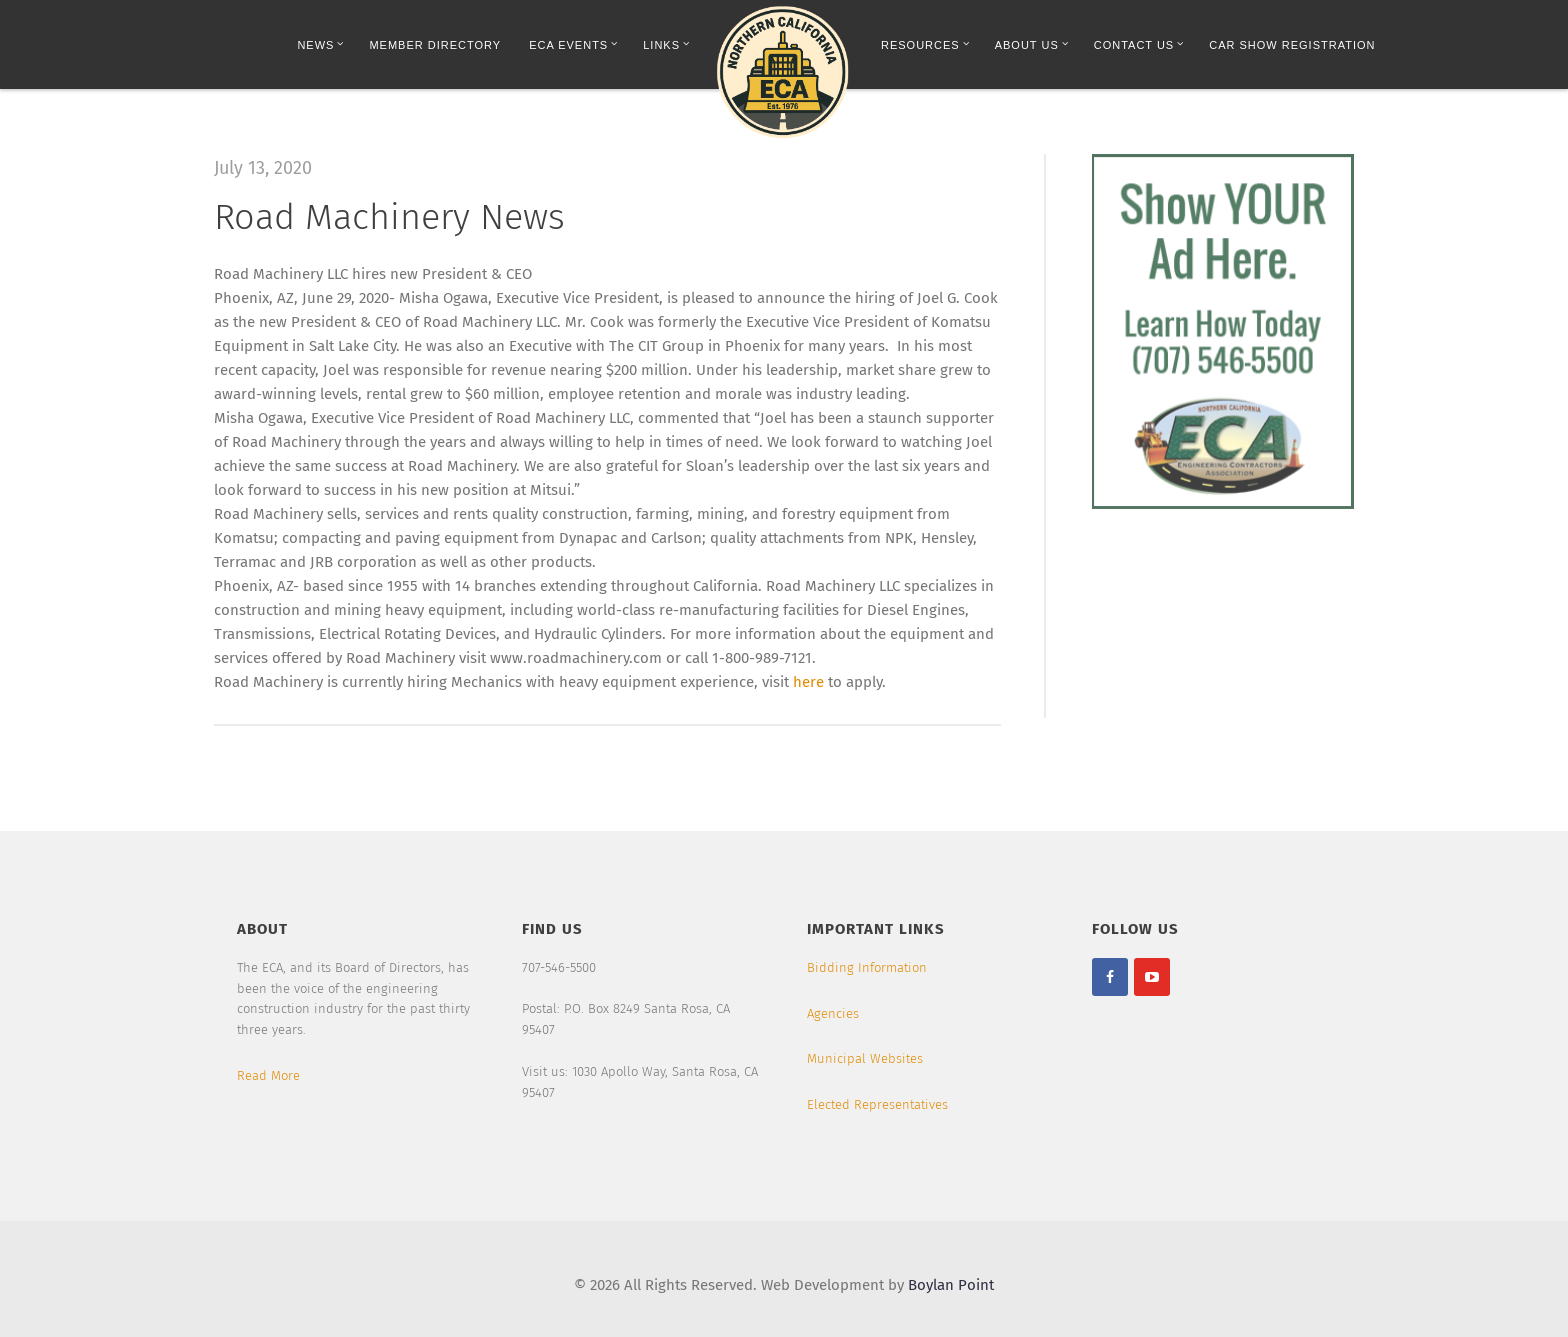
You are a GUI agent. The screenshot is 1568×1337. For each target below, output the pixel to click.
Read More (268, 1075)
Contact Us (1139, 44)
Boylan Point (951, 1285)
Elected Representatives (877, 1104)
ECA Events (573, 44)
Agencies (833, 1013)
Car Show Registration (1292, 45)
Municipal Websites (865, 1058)
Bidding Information (867, 967)
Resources (925, 44)
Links (666, 44)
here (808, 682)
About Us (1032, 44)
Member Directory (435, 45)
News (320, 44)
